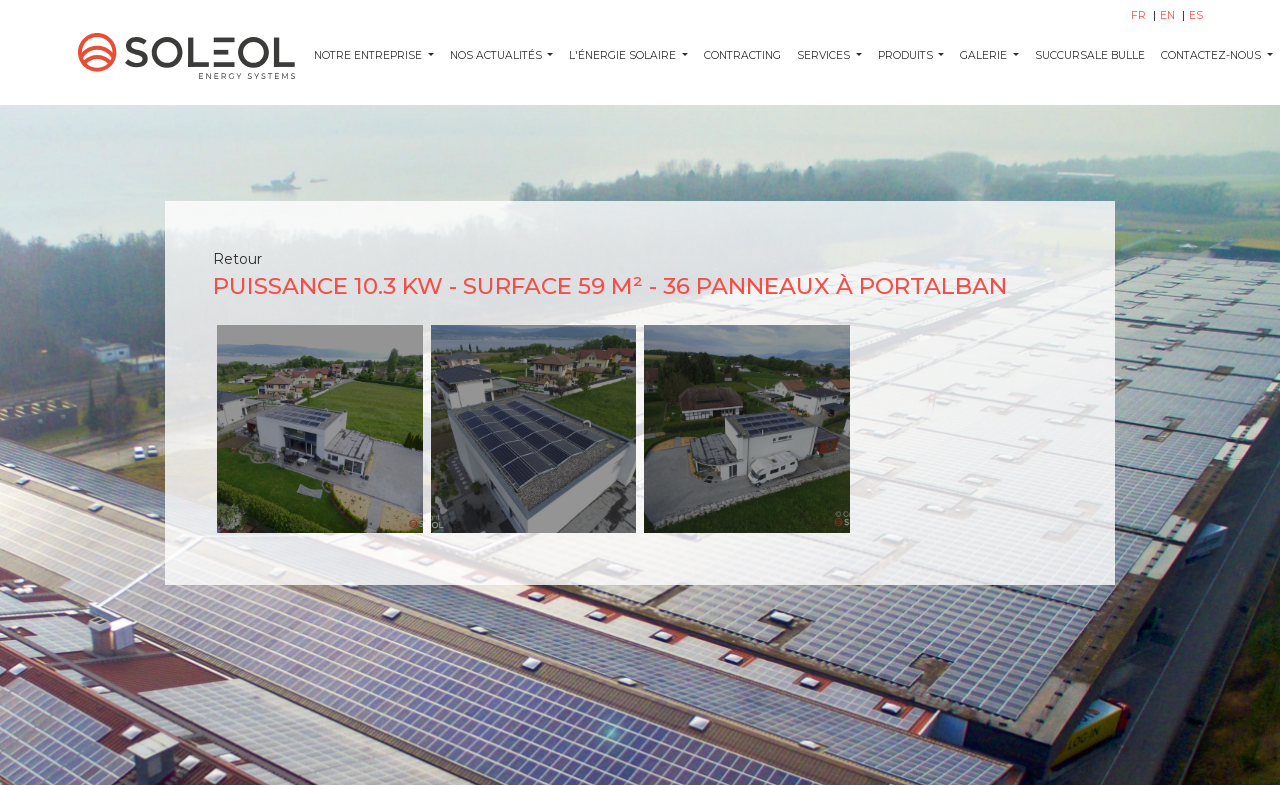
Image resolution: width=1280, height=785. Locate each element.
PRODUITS (907, 55)
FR (1140, 15)
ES (1196, 15)
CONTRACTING (742, 55)
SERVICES (825, 55)
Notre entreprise (369, 55)
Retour (237, 259)
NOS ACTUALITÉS (497, 55)
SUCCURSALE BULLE (1090, 55)
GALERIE (985, 55)
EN (1169, 15)
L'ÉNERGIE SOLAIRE (624, 55)
